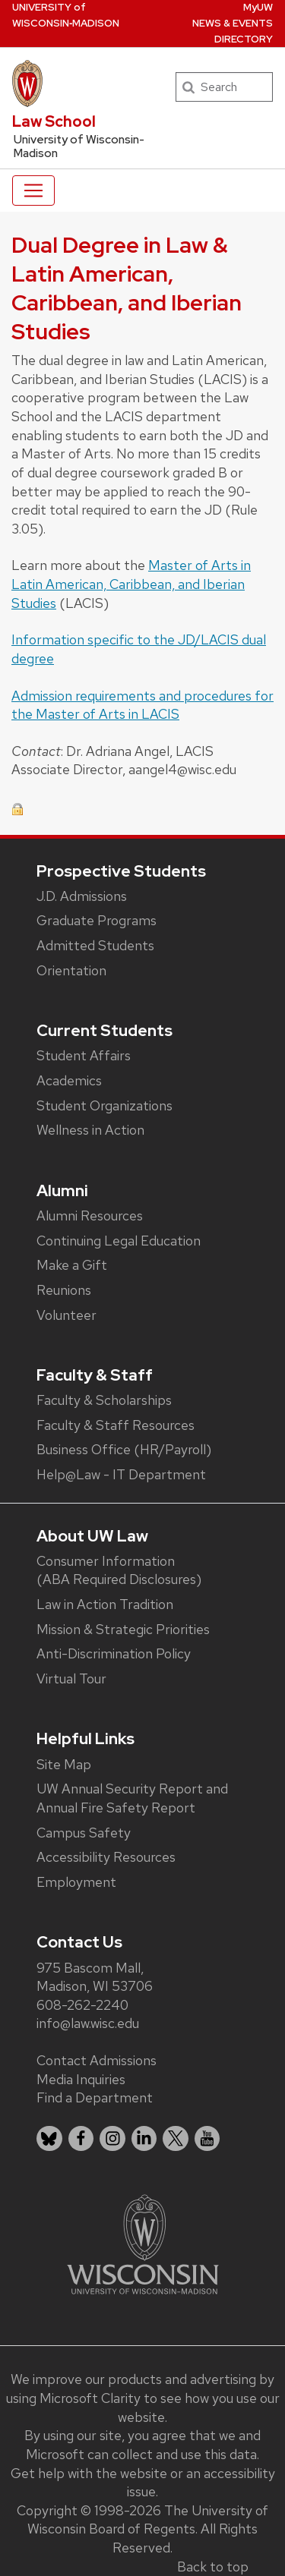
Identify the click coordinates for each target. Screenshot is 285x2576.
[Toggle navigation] (33, 190)
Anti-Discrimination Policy (113, 1653)
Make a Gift (71, 1265)
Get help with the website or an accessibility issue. (143, 2482)
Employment (76, 1882)
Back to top (213, 2566)
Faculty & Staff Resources (115, 1425)
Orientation (71, 970)
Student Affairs (83, 1055)
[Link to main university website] (143, 2243)
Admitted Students (95, 945)
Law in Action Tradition (104, 1604)
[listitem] (49, 2139)
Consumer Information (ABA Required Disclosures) (118, 1570)
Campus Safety (83, 1832)
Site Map (63, 1764)
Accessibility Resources (106, 1857)
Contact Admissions (96, 2060)
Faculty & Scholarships (104, 1400)
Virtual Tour (71, 1678)
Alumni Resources (89, 1215)
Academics (69, 1080)
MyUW (258, 7)
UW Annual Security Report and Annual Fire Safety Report (132, 1798)
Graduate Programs (96, 920)
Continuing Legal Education (118, 1240)
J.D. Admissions (81, 896)
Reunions (63, 1290)
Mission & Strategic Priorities (123, 1629)
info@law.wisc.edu (87, 2023)
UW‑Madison (65, 15)
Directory (243, 39)
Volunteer (66, 1315)
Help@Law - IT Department (121, 1474)
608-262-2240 (82, 2005)
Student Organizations (104, 1105)
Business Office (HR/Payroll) (123, 1449)
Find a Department (94, 2097)
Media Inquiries (80, 2079)
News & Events (232, 23)
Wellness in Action (90, 1129)
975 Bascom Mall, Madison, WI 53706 (94, 1977)
